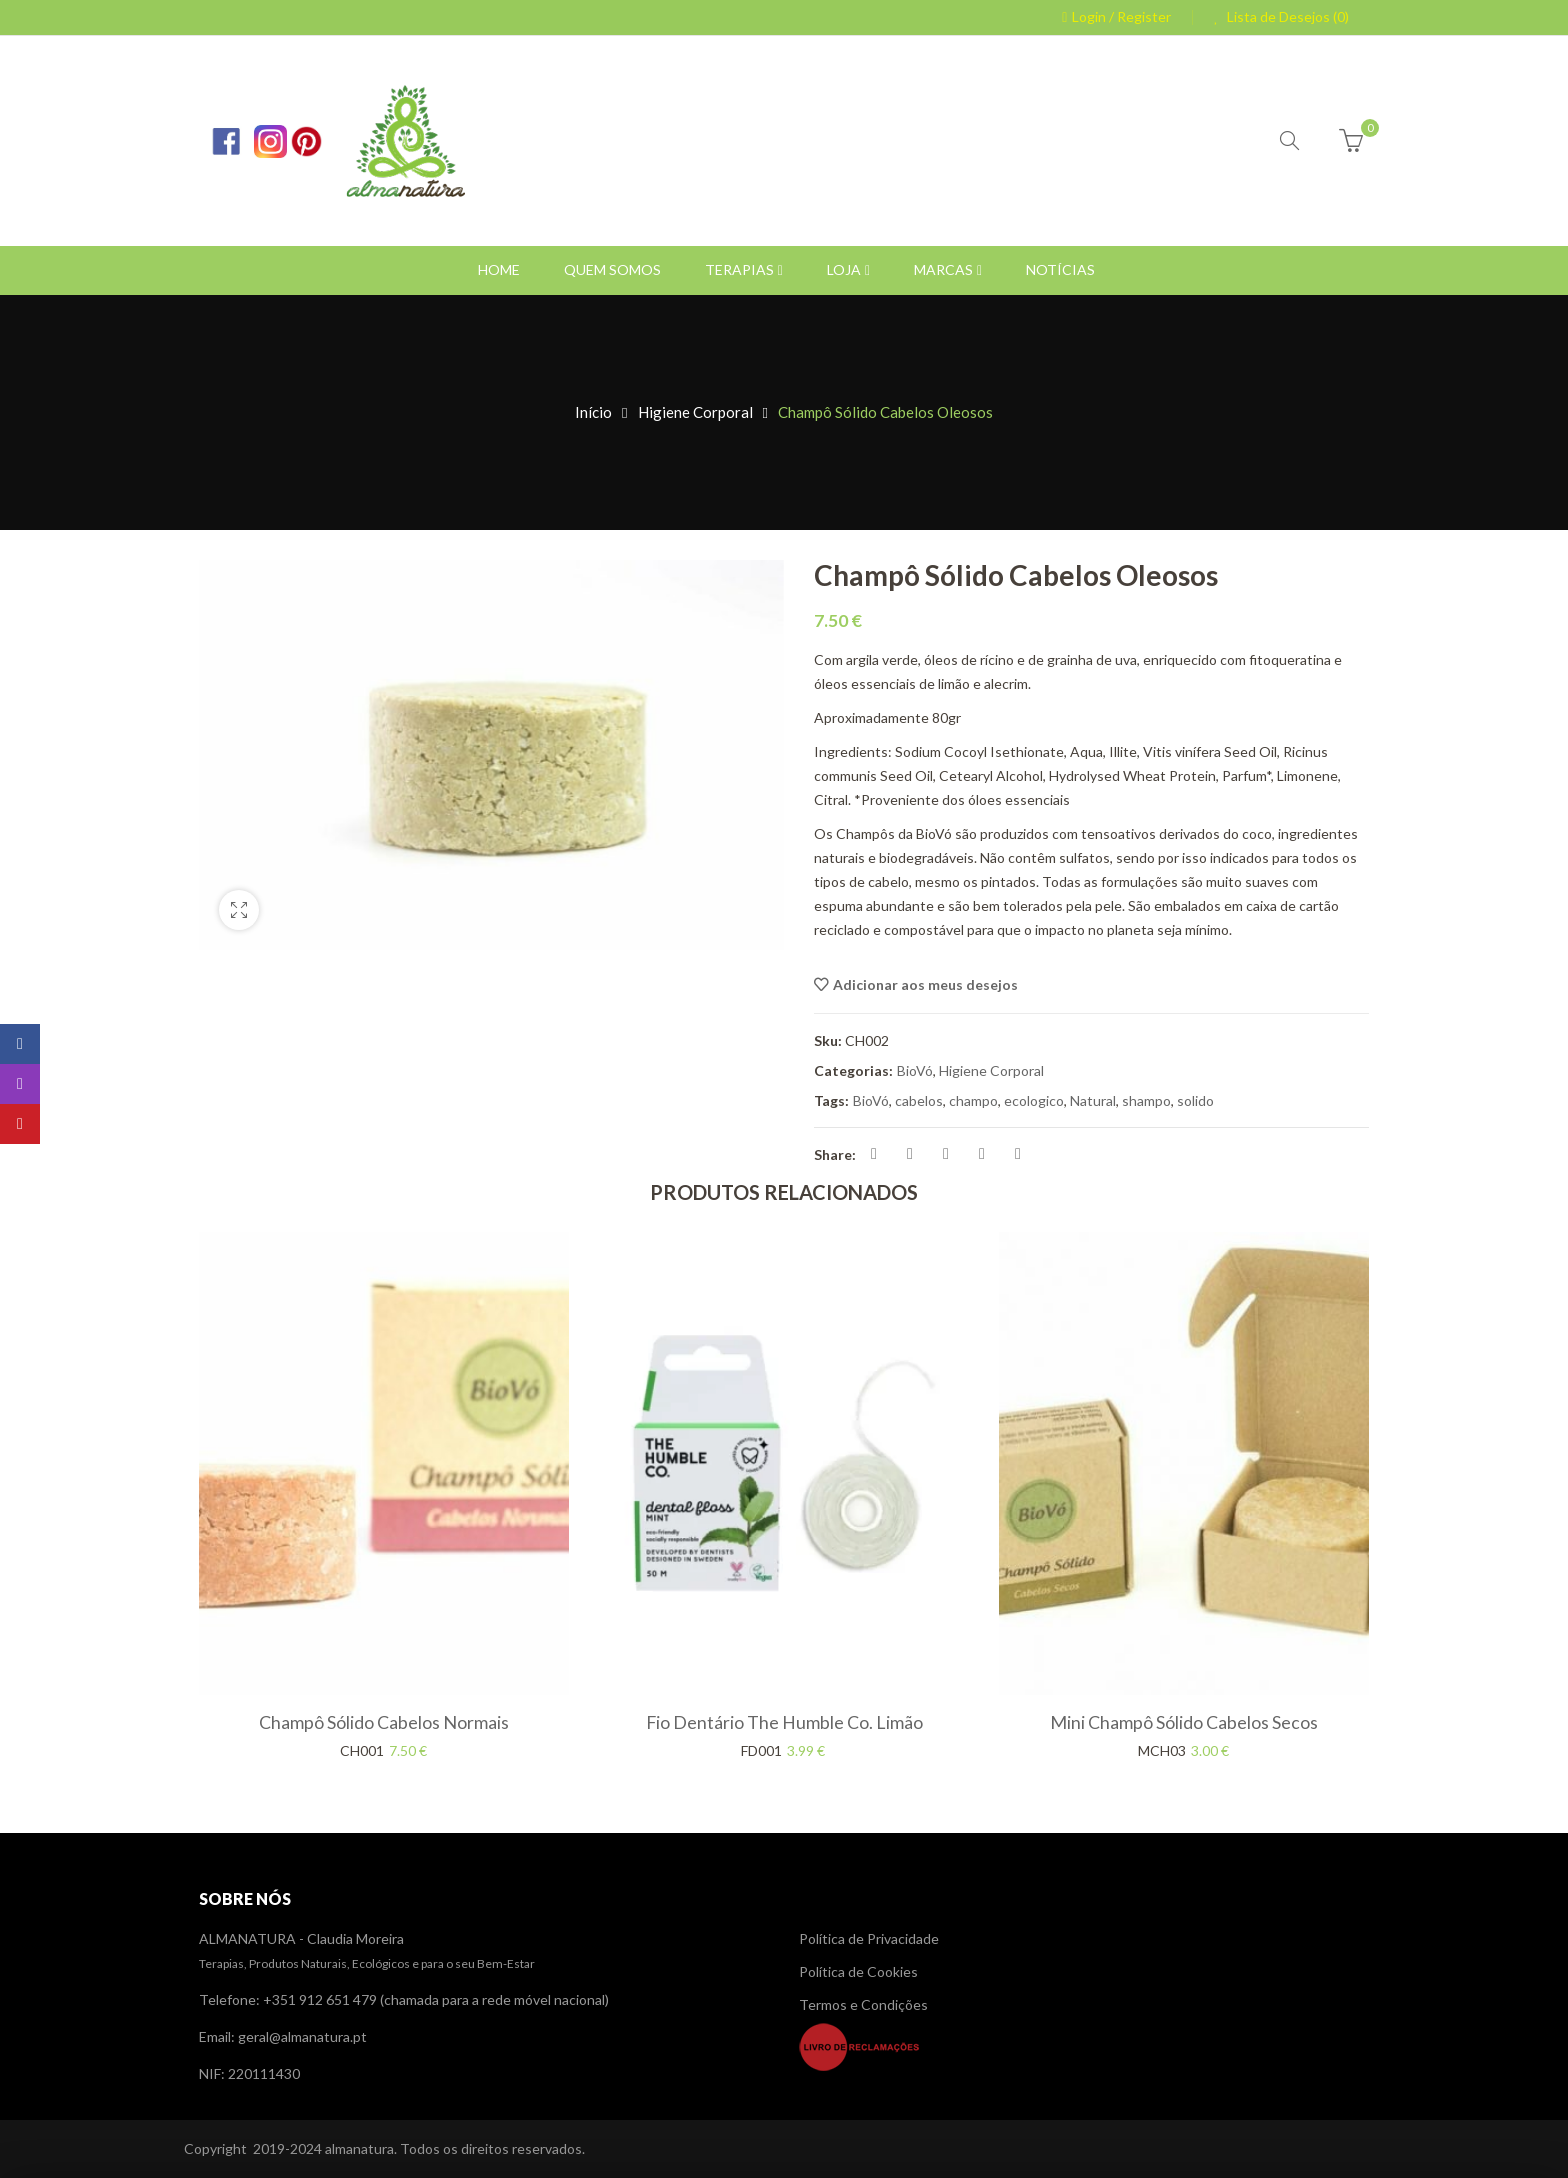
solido (1195, 1100)
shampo (1146, 1100)
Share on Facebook (874, 1154)
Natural (1093, 1100)
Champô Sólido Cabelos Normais (384, 1722)
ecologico (1034, 1100)
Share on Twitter (910, 1154)
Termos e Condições (863, 2004)
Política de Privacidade (869, 1938)
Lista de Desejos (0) (1286, 16)
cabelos (919, 1100)
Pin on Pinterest (946, 1154)
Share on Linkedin (982, 1154)
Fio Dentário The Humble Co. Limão (784, 1722)
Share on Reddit (1018, 1154)
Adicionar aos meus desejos (925, 984)
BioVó (915, 1070)
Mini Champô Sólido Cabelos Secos (1184, 1722)
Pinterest (20, 1124)
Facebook (20, 1044)
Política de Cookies (858, 1971)
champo (973, 1100)
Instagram (20, 1084)
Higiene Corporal (695, 412)
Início (593, 412)
